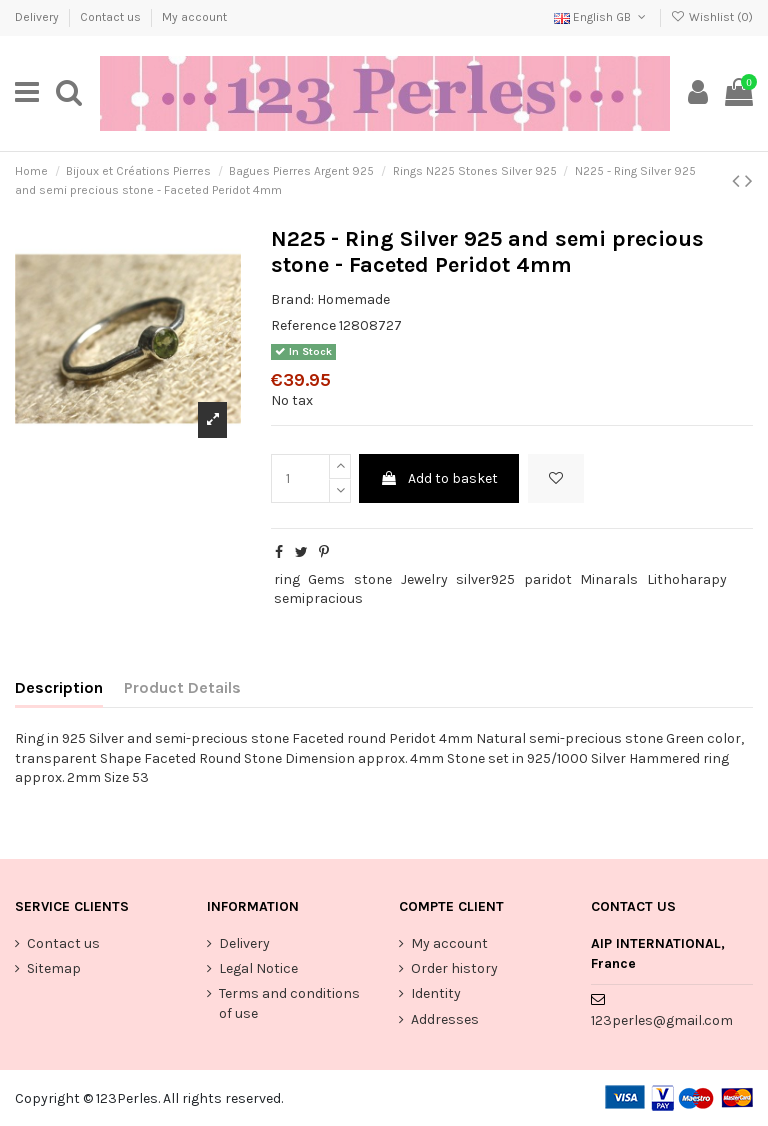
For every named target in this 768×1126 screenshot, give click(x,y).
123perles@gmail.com (662, 1020)
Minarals (609, 579)
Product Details (182, 687)
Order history (454, 968)
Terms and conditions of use (289, 1003)
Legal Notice (258, 968)
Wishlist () (712, 17)
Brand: (292, 299)
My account (194, 17)
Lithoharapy (687, 579)
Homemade (353, 299)
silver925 (485, 579)
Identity (436, 993)
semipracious (318, 598)
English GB (601, 17)
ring (287, 579)
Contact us (112, 17)
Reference (303, 325)
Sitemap (54, 968)
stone (373, 579)
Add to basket (439, 478)
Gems (326, 579)
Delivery (38, 17)
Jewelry (424, 579)
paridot (548, 579)
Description (59, 687)
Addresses (445, 1019)
